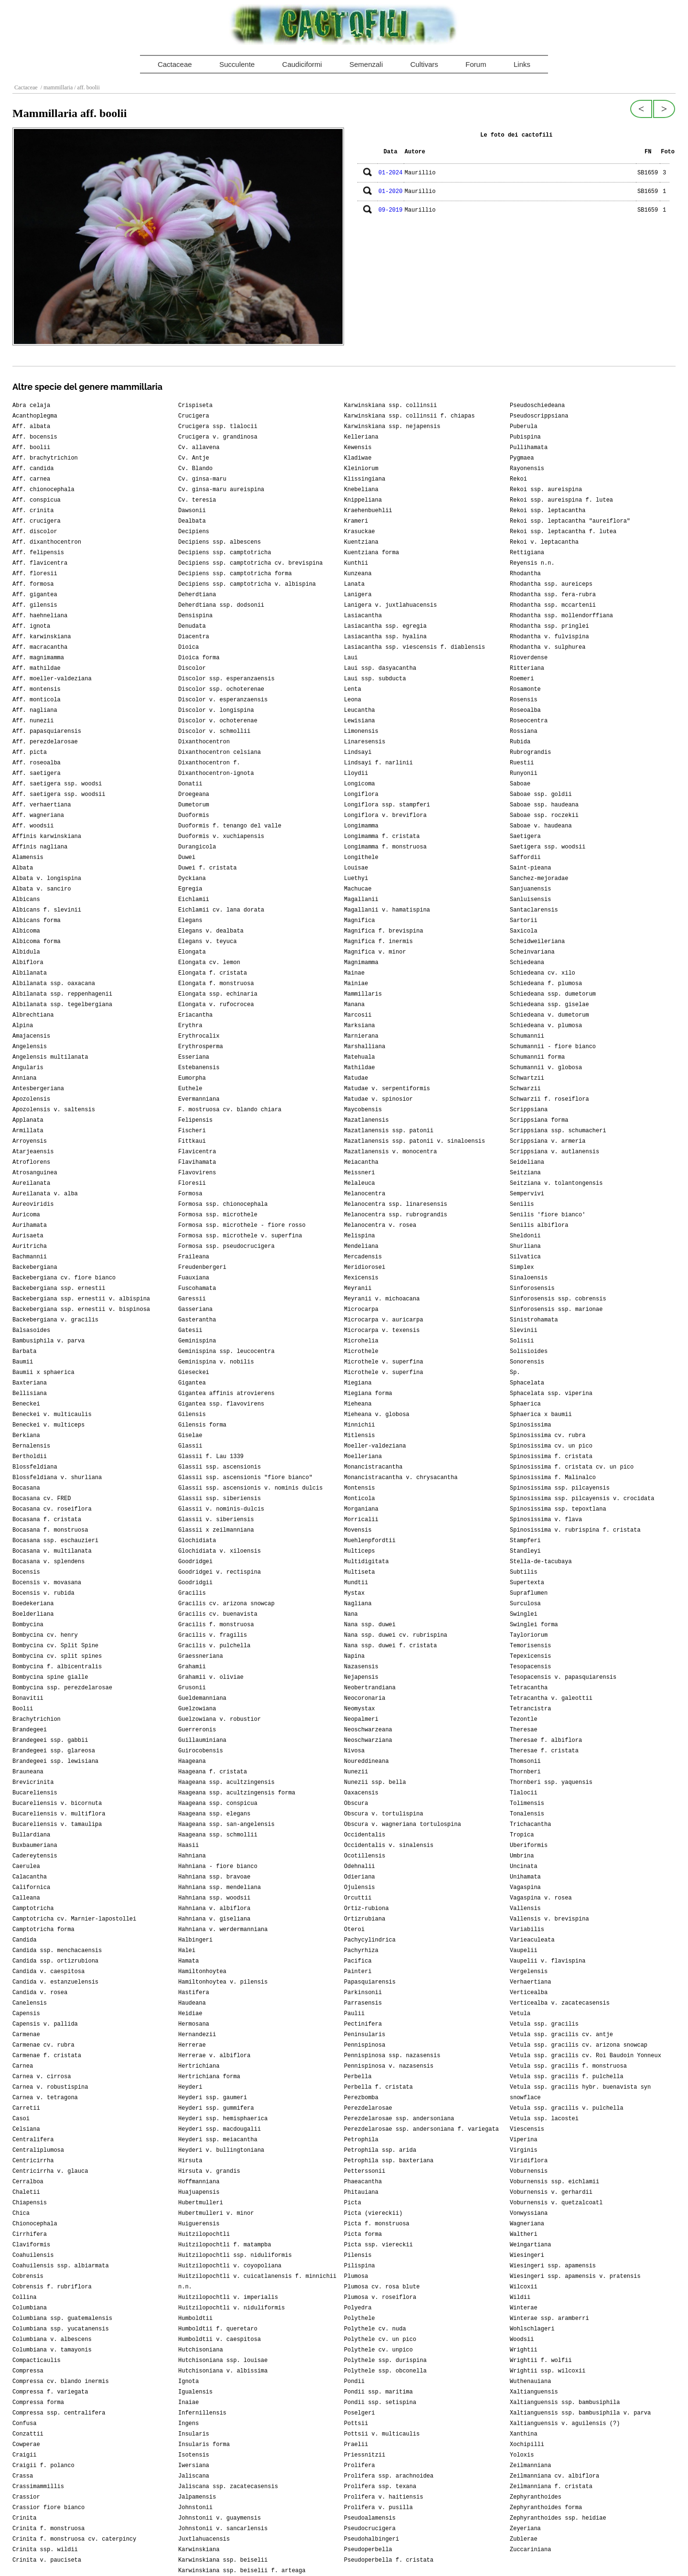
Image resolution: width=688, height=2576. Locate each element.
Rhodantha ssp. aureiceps (551, 584)
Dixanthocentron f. (209, 763)
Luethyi (356, 878)
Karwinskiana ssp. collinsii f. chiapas (409, 416)
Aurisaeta (27, 1236)
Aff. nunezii (33, 721)
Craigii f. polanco (43, 2465)
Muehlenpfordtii (370, 1540)
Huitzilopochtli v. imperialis (228, 2297)
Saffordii (525, 857)
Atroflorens (31, 1162)
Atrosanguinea (34, 1173)
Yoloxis (522, 2455)
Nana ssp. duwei (370, 1624)
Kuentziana (361, 542)
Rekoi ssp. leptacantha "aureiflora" (570, 521)
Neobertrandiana (370, 1688)
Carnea (22, 2066)
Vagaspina (525, 1887)
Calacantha (29, 1877)
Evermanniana (198, 1099)
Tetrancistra (530, 1709)
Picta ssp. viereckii (378, 2245)
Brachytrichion (36, 1719)
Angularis (27, 1067)
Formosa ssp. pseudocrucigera (226, 1246)
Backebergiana (34, 1267)
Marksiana (359, 1025)
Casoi (21, 2118)
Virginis (524, 2150)
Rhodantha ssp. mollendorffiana (561, 615)
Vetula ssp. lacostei (544, 2118)
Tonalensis (527, 1814)
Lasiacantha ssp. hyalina (385, 636)
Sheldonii (525, 1236)
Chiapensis (29, 2203)
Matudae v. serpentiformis (387, 1088)
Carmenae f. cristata (46, 2055)
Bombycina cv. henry (45, 1635)
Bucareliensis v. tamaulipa (57, 1824)
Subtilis (524, 1572)
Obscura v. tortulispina (383, 1814)
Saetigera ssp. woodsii (547, 847)
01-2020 (390, 191)
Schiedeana (527, 962)
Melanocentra (364, 1194)
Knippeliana (363, 500)
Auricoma (26, 1215)
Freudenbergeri (202, 1267)
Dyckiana (192, 878)
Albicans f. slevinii (46, 910)
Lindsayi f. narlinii (378, 763)
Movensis (358, 1530)
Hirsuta (190, 2160)
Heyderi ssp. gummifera (216, 2108)
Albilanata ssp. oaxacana (53, 983)
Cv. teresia (197, 500)
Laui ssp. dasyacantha (380, 668)
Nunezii (356, 1772)
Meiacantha (361, 1162)
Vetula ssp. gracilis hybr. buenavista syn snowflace (580, 2092)
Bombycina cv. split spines (57, 1656)
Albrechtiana (33, 1015)
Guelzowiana (197, 1709)
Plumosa (356, 2276)
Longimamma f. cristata (381, 836)
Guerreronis (197, 1730)
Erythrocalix (198, 1036)
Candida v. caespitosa (48, 1971)
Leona (352, 700)
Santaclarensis (534, 910)
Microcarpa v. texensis (381, 1330)
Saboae (520, 784)
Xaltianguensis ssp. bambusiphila (565, 2402)
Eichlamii (193, 899)
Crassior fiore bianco (48, 2507)
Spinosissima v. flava (546, 1519)
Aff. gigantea (34, 594)
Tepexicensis (530, 1656)
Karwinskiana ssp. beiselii (223, 2560)
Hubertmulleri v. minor (216, 2213)
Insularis (193, 2434)
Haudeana (192, 2003)
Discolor (192, 668)
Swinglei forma (534, 1624)
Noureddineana (366, 1761)
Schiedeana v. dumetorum (549, 1015)
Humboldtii (195, 2318)
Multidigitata (366, 1561)
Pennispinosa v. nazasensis (388, 2066)
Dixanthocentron (204, 742)
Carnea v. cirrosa (41, 2076)
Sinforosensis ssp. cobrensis (558, 1299)
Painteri (358, 1971)
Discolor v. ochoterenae (218, 721)
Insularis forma (204, 2444)
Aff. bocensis (34, 437)
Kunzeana (358, 573)
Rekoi (518, 479)
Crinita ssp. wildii (45, 2549)
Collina (24, 2297)
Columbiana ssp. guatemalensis (62, 2318)
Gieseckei (193, 1372)
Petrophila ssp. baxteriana (388, 2160)
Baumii (22, 1362)
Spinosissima (530, 1425)
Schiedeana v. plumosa (546, 1025)
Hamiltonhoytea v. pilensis (223, 1982)
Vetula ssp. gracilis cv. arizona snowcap (578, 2045)
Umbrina (522, 1856)
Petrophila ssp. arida (380, 2150)
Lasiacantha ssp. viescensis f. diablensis (414, 647)
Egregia (190, 889)
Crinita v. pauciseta (46, 2560)
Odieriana (359, 1877)
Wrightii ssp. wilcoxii (547, 2371)
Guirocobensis (200, 1751)
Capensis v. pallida (45, 2024)
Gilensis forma (202, 1425)
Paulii (354, 2013)
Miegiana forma (368, 1393)
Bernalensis (31, 1446)
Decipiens (193, 531)
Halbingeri (195, 1940)
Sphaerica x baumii (541, 1414)
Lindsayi (358, 752)
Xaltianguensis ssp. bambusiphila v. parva (580, 2413)
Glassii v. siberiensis (216, 1519)
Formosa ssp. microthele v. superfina (240, 1236)
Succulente (237, 64)
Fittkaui (192, 1141)
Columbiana (29, 2308)
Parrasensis (363, 2003)
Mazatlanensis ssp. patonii (388, 1130)
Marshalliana (364, 1046)
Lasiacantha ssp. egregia (385, 626)
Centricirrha (33, 2160)
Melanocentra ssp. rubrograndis (395, 1215)
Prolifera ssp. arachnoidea (388, 2476)
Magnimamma (361, 962)
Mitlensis (359, 1435)
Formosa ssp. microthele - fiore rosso (241, 1225)
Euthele (190, 1088)
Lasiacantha (363, 615)
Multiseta (359, 1572)
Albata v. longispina (46, 878)
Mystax (354, 1593)
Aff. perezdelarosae (45, 742)
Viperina (524, 2139)
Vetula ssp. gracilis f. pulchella (567, 2076)
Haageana (192, 1761)
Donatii (190, 784)
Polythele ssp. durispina (385, 2360)
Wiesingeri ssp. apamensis (553, 2266)
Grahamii (192, 1667)
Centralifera (33, 2139)
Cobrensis (27, 2276)
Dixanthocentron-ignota (216, 773)
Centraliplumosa (38, 2150)
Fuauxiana (193, 1278)
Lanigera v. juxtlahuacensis (390, 605)
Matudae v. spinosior (378, 1099)
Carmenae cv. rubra (43, 2045)
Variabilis (527, 1929)
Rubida (520, 742)
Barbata (24, 1351)
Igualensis (195, 2392)
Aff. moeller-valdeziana (52, 679)
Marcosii (358, 1015)
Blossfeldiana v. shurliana (57, 1477)
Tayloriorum (529, 1635)
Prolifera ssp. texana (380, 2486)
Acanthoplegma (34, 416)
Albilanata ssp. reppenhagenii (62, 994)
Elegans (190, 920)
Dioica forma (198, 658)
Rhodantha (525, 573)
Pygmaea (522, 458)
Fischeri (192, 1130)
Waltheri (524, 2234)
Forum (475, 64)
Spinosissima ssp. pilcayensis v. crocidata (582, 1498)
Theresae (524, 1730)
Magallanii (361, 899)
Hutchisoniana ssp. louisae (223, 2360)
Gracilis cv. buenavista (218, 1614)
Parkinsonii (363, 1992)
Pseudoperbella (368, 2549)
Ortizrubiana (364, 1919)
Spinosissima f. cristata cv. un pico (572, 1467)
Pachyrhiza (361, 1950)
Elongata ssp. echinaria (218, 994)
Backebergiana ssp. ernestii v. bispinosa (81, 1309)
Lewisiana (359, 721)
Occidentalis (364, 1835)
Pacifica (358, 1961)
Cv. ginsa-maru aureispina (221, 489)
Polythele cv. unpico (378, 2350)
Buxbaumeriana (34, 1845)
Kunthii (356, 563)
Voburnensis (529, 2171)
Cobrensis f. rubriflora (52, 2287)
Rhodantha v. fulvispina (549, 636)
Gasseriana (195, 1309)
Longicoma (359, 784)
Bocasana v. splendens (48, 1561)
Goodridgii (195, 1582)
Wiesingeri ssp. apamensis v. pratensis (575, 2276)
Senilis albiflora (539, 1225)
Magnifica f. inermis (378, 941)
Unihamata (525, 1877)
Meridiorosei (364, 1267)
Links (522, 64)
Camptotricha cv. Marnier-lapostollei (74, 1919)
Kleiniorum (361, 468)
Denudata (192, 626)
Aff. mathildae (36, 668)
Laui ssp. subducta (375, 679)
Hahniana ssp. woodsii (214, 1898)
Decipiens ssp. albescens (219, 542)
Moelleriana (363, 1456)
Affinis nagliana (39, 847)
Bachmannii (29, 1257)
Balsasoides (31, 1330)
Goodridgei (195, 1561)
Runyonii (524, 773)
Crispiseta (195, 405)
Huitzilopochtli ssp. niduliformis (235, 2255)
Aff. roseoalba (36, 763)
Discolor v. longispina (216, 710)
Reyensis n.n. (532, 563)
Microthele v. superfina (383, 1362)
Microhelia (361, 1341)
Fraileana (193, 1257)
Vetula (520, 2013)
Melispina (359, 1236)
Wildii (520, 2297)
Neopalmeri (361, 1719)
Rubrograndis (530, 752)
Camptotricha (33, 1908)
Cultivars (424, 64)
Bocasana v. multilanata (52, 1551)
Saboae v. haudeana (541, 826)
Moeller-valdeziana (375, 1446)
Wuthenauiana (530, 2381)
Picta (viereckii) (373, 2213)
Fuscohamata (197, 1288)
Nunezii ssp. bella (375, 1782)
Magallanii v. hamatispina (387, 910)
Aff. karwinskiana (41, 636)
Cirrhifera (29, 2234)
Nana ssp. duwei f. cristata (390, 1645)
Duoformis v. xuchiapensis (221, 836)
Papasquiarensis (370, 1982)
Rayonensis (527, 468)
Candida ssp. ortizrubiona (55, 1961)
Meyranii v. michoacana (381, 1299)
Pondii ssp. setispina (380, 2402)
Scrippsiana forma (539, 1120)
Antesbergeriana (38, 1088)
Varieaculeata (532, 1940)
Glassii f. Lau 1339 (211, 1456)
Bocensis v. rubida (43, 1593)
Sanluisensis (530, 899)
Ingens (188, 2423)
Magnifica (359, 920)
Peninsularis (364, 2034)
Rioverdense (529, 658)
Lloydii (356, 773)
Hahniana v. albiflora (214, 1908)
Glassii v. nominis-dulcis (221, 1509)
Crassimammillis (38, 2486)
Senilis (522, 1204)
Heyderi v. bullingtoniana (221, 2150)
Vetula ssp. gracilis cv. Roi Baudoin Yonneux (585, 2055)
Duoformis (193, 815)
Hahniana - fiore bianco (218, 1866)
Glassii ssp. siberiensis (219, 1498)
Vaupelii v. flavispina (547, 1961)
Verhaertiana (530, 1982)
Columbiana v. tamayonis (52, 2350)
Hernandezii (197, 2034)
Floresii (192, 1183)
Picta (352, 2203)
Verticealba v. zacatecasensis (560, 2003)
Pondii (354, 2381)
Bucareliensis (34, 1793)
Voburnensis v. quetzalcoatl (556, 2203)
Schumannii (527, 1036)
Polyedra (358, 2308)
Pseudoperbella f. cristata (388, 2560)
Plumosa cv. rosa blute (381, 2287)
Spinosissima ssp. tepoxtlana (558, 1509)
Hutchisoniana (200, 2350)
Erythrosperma (200, 1046)
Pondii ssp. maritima (378, 2392)
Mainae (354, 973)
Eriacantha (195, 1015)
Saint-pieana (530, 868)
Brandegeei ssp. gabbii (50, 1740)
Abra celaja (31, 405)
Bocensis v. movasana (46, 1582)
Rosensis (524, 700)
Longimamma (361, 826)
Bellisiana (29, 1393)
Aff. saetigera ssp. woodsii (58, 794)
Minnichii (359, 1425)
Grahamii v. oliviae (211, 1677)
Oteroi (354, 1929)
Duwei (186, 857)
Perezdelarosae (368, 2108)
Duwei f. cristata (207, 868)
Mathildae (359, 1067)
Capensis (26, 2013)
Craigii (24, 2455)
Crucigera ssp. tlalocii (218, 426)
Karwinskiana (198, 2549)
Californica (31, 1887)
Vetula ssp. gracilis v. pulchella (567, 2108)
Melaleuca (359, 1183)
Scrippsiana (529, 1109)
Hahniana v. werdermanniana (223, 1929)
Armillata (27, 1130)
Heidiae (190, 2013)
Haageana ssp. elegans (214, 1814)
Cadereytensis (34, 1856)
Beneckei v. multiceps (48, 1425)
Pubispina (525, 437)
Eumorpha (192, 1078)
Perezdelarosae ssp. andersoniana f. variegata (421, 2129)
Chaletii (26, 2192)
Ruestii (522, 763)
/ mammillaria (56, 87)
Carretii (26, 2108)
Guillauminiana (202, 1740)
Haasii (188, 1845)
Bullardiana (31, 1835)
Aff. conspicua (36, 500)
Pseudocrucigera (370, 2528)
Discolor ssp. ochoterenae (221, 689)
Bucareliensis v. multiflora (58, 1814)
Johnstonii (195, 2507)
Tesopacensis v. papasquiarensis (563, 1677)
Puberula (524, 426)
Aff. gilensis (34, 605)
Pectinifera (363, 2024)
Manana (354, 1004)
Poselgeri (359, 2413)
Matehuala (359, 1057)
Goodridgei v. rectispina (219, 1572)
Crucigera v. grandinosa (218, 437)
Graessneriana (200, 1656)
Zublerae (524, 2539)
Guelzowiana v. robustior (219, 1719)
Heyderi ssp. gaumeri (212, 2097)
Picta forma (363, 2234)
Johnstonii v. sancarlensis (223, 2528)
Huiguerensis (198, 2224)
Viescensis (527, 2129)
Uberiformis (529, 1845)
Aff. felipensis (38, 552)
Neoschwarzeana (368, 1730)
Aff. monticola (36, 700)
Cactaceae (175, 64)
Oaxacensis (361, 1793)
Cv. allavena (198, 447)
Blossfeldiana (34, 1467)
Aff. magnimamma (38, 658)
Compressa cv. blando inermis (60, 2381)
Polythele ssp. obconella (385, 2371)
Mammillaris (363, 994)
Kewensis (358, 447)
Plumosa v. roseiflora (380, 2297)
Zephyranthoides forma (546, 2507)
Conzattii (27, 2434)
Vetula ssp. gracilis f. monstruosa (568, 2066)
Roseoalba (525, 710)
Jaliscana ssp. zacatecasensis (228, 2486)
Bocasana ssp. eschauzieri (55, 1540)
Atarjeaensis (33, 1151)
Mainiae (356, 983)
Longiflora (361, 794)
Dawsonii (192, 510)
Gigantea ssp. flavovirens (221, 1404)
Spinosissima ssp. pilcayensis (560, 1488)
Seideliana (527, 1162)
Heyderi (190, 2087)
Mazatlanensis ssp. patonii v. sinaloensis (414, 1141)
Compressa (27, 2371)
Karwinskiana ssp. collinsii (390, 405)
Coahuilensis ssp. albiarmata (60, 2266)
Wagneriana (527, 2224)
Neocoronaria (364, 1698)
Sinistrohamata (534, 1320)
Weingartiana (530, 2245)
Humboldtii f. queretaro (218, 2329)
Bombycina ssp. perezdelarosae (62, 1688)
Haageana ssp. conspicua (218, 1803)
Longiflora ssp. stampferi (387, 805)
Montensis (359, 1488)
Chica (21, 2213)
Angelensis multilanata (50, 1057)
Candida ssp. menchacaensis (57, 1950)
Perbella (358, 2076)
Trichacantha (530, 1824)
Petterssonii (364, 2171)
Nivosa (354, 1751)
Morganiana (361, 1509)
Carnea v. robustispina (50, 2087)
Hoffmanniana (198, 2182)
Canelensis (29, 2003)
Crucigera (193, 416)
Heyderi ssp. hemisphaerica (223, 2118)
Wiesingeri (527, 2255)
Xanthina (524, 2434)
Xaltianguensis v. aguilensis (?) (565, 2423)
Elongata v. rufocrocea (216, 1004)
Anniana (24, 1078)
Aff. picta (29, 752)
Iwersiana (193, 2465)
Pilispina (359, 2266)
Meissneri (359, 1173)
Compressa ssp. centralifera (58, 2413)
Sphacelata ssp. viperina (551, 1393)
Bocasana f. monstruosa (50, 1530)
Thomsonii (525, 1761)
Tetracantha (529, 1688)
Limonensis (361, 731)
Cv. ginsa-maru (202, 479)
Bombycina (27, 1624)
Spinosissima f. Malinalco (553, 1477)
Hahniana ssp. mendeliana (219, 1887)
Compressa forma (38, 2402)
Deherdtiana (197, 594)
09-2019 (390, 210)
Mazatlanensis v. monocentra (390, 1151)
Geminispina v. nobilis (216, 1362)
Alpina (22, 1025)
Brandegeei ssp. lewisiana (55, 1761)
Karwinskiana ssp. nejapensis (392, 426)
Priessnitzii (364, 2455)
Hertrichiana (198, 2066)
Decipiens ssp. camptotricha (224, 552)
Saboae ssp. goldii (541, 794)
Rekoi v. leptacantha (544, 542)
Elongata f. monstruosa (216, 983)
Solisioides (529, 1351)
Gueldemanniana (202, 1698)
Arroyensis (29, 1141)
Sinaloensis (529, 1278)
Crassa (22, 2476)
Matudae (356, 1078)
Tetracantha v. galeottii (551, 1698)
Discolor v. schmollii (214, 731)
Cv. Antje (193, 458)
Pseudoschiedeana (537, 405)
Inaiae (188, 2402)
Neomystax (359, 1709)
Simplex (522, 1267)
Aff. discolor (34, 531)
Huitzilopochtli (204, 2234)
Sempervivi (527, 1194)
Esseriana (193, 1057)
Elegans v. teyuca (207, 941)
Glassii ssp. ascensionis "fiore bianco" (245, 1477)
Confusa (24, 2423)
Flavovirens (197, 1173)
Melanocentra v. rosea (380, 1225)
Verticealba (529, 1992)
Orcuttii (358, 1898)
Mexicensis (361, 1278)
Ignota (188, 2381)
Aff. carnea (31, 479)
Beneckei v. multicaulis (52, 1414)
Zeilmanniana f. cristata (551, 2486)
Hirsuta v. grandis (209, 2171)
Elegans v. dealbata (211, 931)
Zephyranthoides (535, 2497)
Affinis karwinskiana (46, 836)
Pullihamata (529, 447)
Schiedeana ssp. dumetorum (553, 994)
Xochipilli (527, 2444)
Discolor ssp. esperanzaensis (226, 679)
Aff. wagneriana (38, 815)
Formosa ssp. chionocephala (223, 1204)
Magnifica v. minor (375, 952)
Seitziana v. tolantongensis (556, 1183)
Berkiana (26, 1435)
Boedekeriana (33, 1603)
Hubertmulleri (200, 2203)
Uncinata (524, 1866)
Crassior (26, 2497)
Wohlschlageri (532, 2329)
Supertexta (527, 1582)
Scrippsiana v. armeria (547, 1141)
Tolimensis (527, 1803)
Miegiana (358, 1383)
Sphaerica (525, 1404)
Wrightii (524, 2350)
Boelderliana (33, 1614)
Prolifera (359, 2465)
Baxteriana (29, 1383)
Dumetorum (193, 805)
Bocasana (26, 1488)
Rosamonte (525, 689)
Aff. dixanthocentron (46, 542)
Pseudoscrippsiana (539, 416)
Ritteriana (527, 668)
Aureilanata (31, 1183)
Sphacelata (527, 1383)
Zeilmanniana (530, 2465)
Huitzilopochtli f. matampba (224, 2245)
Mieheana (358, 1404)
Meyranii (358, 1288)
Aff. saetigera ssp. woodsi (57, 784)
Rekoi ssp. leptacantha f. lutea (563, 531)
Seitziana (525, 1173)
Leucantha (359, 710)
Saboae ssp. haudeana (544, 805)
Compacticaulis (36, 2360)
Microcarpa (361, 1309)
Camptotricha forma (43, 1929)
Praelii (356, 2444)
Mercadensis (363, 1257)
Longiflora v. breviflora (385, 815)
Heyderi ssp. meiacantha (218, 2139)
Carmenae (26, 2034)
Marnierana (361, 1036)
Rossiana (524, 731)
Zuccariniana (530, 2549)
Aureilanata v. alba (45, 1194)
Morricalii (361, 1519)
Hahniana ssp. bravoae (214, 1877)
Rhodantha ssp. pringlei (549, 626)
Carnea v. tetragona (45, 2097)
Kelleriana (361, 437)
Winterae (524, 2308)
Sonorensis (527, 1362)
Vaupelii (524, 1950)
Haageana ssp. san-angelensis (226, 1824)
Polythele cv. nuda (375, 2329)
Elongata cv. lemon (209, 962)
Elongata (192, 952)
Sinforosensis (532, 1288)
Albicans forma (36, 920)
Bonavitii (27, 1698)
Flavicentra (197, 1151)
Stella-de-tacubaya (541, 1561)
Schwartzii (527, 1078)
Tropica (522, 1835)
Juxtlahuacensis (204, 2539)
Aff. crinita (33, 510)
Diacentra (193, 636)
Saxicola (524, 931)
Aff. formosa (33, 584)
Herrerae (192, 2045)
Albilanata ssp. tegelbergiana (62, 1004)
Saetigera (525, 836)
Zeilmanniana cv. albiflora (554, 2476)
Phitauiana (361, 2192)
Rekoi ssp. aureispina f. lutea (561, 500)
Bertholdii (29, 1456)
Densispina (195, 615)
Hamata (188, 1961)
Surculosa (525, 1603)
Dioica (188, 647)
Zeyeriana (525, 2528)
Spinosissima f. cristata (551, 1456)
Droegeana (193, 794)
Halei (186, 1950)
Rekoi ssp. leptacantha (547, 510)
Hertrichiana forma (209, 2076)
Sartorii (524, 920)
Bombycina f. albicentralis (57, 1667)
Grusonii (192, 1688)
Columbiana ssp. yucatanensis (60, 2329)
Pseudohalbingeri (371, 2539)
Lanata (354, 584)
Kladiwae (358, 458)
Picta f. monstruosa (376, 2224)
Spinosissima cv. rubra (547, 1435)
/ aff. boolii (86, 87)
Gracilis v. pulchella (214, 1645)
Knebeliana (361, 489)
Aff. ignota (31, 626)
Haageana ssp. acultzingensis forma (236, 1793)
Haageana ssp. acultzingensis (226, 1782)
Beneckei (26, 1404)
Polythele (359, 2318)
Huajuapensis (198, 2192)
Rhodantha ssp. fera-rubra (553, 594)
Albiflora (27, 962)
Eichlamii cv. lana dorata (221, 910)
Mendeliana (361, 1246)
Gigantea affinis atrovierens (226, 1393)
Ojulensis (359, 1887)
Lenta (352, 689)
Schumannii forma (537, 1057)
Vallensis (525, 1908)
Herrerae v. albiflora (214, 2055)
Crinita (24, 2518)
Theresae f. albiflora (546, 1740)
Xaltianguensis (534, 2392)
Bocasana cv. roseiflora (52, 1509)
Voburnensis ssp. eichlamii (554, 2182)
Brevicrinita (33, 1782)
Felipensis (195, 1120)
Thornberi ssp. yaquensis (551, 1782)
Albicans (26, 899)
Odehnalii (359, 1866)
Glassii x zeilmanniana (216, 1530)
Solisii (522, 1341)
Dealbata (192, 521)
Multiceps (359, 1551)
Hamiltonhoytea (202, 1971)
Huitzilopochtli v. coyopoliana (229, 2266)
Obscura (356, 1803)
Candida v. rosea (39, 1992)
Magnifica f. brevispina (383, 931)
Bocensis (26, 1572)
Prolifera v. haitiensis (383, 2497)
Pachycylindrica (370, 1940)
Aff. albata (31, 426)
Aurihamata (29, 1225)
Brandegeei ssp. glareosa (53, 1751)
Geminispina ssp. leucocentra (226, 1351)
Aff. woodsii (33, 826)
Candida (24, 1940)
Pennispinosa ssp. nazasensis (392, 2055)
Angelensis (29, 1046)
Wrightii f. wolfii (541, 2360)
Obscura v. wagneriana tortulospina (402, 1824)
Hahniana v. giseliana (214, 1919)
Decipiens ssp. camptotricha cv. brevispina (250, 563)
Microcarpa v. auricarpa (383, 1320)
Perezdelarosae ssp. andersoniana (399, 2118)
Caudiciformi (302, 64)
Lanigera (358, 594)
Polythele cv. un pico (380, 2339)
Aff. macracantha (39, 647)
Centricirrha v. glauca (50, 2171)
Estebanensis (198, 1067)
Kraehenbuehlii (368, 510)
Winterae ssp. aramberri (549, 2318)
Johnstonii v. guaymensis (219, 2518)
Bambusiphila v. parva (48, 1341)
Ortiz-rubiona (366, 1908)
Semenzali (366, 64)
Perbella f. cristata (378, 2087)
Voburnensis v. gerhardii (551, 2192)
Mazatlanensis (366, 1120)
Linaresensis (364, 742)
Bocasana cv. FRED (41, 1498)
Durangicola (197, 847)
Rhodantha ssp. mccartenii (553, 605)
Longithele (361, 857)
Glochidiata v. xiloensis (219, 1551)
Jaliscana (193, 2476)
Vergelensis (529, 1971)
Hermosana (193, 2024)
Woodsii (522, 2339)
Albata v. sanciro (41, 889)
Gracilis (192, 1593)
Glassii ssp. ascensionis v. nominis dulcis (250, 1488)
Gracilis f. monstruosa (216, 1624)
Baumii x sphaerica (43, 1372)
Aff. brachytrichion (45, 458)
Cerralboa (27, 2182)
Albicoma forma (36, 941)
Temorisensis (530, 1645)
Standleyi (525, 1551)
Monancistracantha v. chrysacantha (401, 1477)
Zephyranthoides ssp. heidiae (558, 2518)
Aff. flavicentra (39, 563)
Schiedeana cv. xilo (542, 973)
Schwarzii (525, 1088)
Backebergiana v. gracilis (55, 1320)
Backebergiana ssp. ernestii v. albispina (81, 1299)
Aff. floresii (34, 573)
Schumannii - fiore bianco (553, 1046)
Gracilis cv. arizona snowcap (226, 1603)
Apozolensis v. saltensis (53, 1109)
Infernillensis (202, 2413)
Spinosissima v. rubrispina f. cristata (575, 1530)
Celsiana (26, 2129)
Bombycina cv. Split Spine (55, 1645)
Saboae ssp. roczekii (544, 815)
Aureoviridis (33, 1204)
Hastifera (193, 1992)
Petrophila (361, 2139)
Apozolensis (31, 1099)
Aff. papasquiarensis (46, 731)
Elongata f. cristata (212, 973)
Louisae (356, 868)
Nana (351, 1614)
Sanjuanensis (530, 889)
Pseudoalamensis (370, 2518)
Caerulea (26, 1866)
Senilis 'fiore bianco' (547, 1215)
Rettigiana (527, 552)
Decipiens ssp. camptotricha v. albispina (247, 584)
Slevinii (524, 1330)
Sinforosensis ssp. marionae (556, 1309)
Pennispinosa (364, 2045)
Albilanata (29, 973)
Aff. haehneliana (39, 615)
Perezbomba (361, 2097)
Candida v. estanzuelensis (55, 1982)
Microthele (361, 1351)
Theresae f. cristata (544, 1751)
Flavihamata (197, 1162)
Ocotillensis (364, 1856)
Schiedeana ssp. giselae (549, 1004)
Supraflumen (529, 1593)
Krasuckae (359, 531)
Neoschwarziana (368, 1740)
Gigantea (192, 1383)
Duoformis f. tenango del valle (229, 826)
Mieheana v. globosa (376, 1414)
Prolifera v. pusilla (378, 2507)
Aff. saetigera (36, 773)
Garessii (192, 1299)
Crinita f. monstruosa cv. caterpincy (74, 2539)
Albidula (26, 952)
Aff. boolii (31, 447)
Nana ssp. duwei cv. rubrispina (395, 1635)
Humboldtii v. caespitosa (219, 2339)
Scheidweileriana (537, 941)
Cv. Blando (195, 468)
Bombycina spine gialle (50, 1677)
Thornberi (525, 1772)
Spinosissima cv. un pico (551, 1446)
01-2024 (390, 173)
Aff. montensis (36, 689)
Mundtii (356, 1582)
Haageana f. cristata (212, 1772)
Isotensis (193, 2455)
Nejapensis (361, 1677)
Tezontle (524, 1719)
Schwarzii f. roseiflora (549, 1099)
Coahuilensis (33, 2255)
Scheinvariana (532, 952)
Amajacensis (31, 1036)
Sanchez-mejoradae (539, 878)
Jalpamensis (197, 2497)
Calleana (26, 1898)
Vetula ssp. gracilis (544, 2024)
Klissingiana (364, 479)
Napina (354, 1656)
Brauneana (27, 1772)
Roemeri (522, 679)
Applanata (27, 1120)
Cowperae (26, 2444)
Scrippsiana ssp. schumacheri (558, 1130)
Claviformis (31, 2245)
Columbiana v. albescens (52, 2339)
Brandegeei (29, 1730)
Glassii (190, 1446)
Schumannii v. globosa (546, 1067)
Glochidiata (197, 1540)
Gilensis (192, 1414)
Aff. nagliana (34, 710)
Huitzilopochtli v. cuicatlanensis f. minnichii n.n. (257, 2281)
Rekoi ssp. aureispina (546, 489)
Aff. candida (33, 468)
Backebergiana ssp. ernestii (58, 1288)
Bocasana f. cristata (46, 1519)
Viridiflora (529, 2160)
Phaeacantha (363, 2182)
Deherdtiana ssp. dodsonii (221, 605)
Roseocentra (529, 721)
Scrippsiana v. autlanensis (554, 1151)
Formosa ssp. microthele (218, 1215)
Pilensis (358, 2255)
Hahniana (192, 1856)
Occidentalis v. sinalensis (388, 1845)
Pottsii (356, 2423)
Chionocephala (34, 2224)
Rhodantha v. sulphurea (547, 647)
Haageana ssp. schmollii (218, 1835)
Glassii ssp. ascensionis (219, 1467)
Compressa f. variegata (50, 2392)
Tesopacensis (530, 1667)
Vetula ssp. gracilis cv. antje (561, 2034)
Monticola (359, 1498)
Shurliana (525, 1246)
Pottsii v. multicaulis (381, 2434)
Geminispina (197, 1341)
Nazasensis (361, 1667)
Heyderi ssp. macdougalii (219, 2129)
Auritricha (29, 1246)
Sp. (515, 1372)
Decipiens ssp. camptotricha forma (235, 573)
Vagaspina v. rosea (541, 1898)
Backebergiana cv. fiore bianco (64, 1278)
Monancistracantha (373, 1467)
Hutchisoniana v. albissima (223, 2371)
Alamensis (27, 857)
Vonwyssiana (529, 2213)
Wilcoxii (524, 2287)
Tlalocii (524, 1793)
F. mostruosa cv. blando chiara (229, 1109)
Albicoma (26, 931)
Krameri (356, 521)
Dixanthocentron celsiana (219, 752)
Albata (22, 868)
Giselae (190, 1435)
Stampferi (525, 1540)
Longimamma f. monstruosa (385, 847)
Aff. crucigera (36, 521)
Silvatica (525, 1257)
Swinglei (524, 1614)
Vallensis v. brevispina (549, 1919)
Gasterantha (197, 1320)
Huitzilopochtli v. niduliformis (231, 2308)
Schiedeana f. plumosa (546, 983)
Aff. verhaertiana (41, 805)
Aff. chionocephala (43, 489)
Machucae (358, 889)
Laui (351, 658)
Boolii (22, 1709)
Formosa (190, 1194)
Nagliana (358, 1603)
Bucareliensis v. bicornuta (57, 1803)
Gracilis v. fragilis (212, 1635)
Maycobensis (363, 1109)
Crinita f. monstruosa (48, 2528)
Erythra (190, 1025)
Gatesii (190, 1330)
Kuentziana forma (371, 552)
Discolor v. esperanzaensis (223, 700)
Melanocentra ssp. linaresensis (395, 1204)
